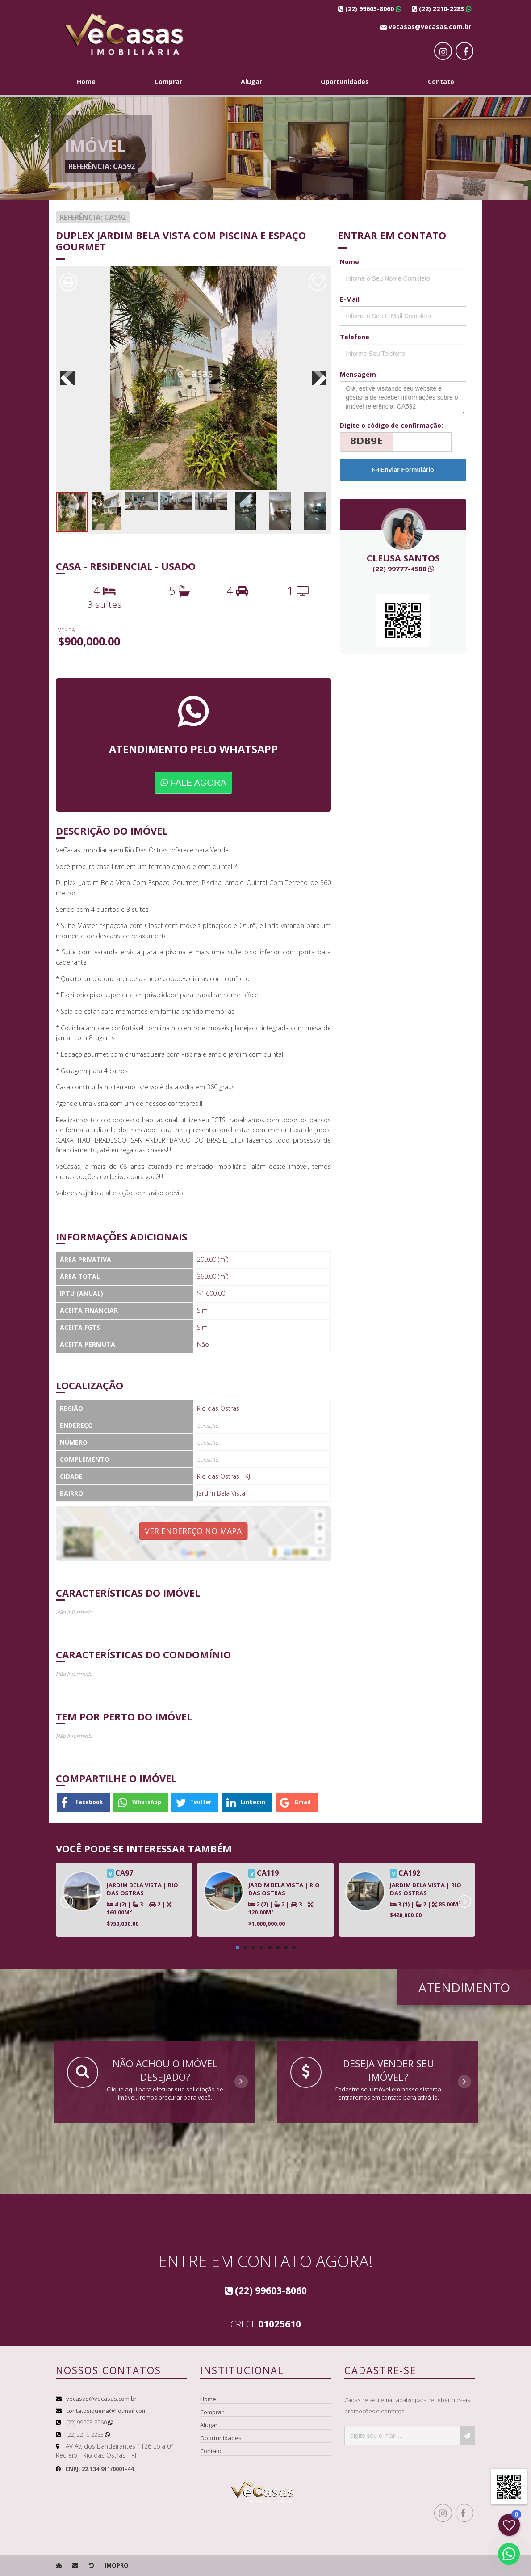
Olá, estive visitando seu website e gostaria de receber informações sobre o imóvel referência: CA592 (403, 397)
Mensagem (358, 374)
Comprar (168, 81)
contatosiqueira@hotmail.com (106, 2411)
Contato (441, 81)
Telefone (354, 337)
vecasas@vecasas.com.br (101, 2399)
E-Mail (350, 299)
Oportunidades (345, 81)
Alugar (251, 81)
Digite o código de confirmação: (391, 425)
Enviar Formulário (403, 469)
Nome (349, 261)
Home (86, 81)
